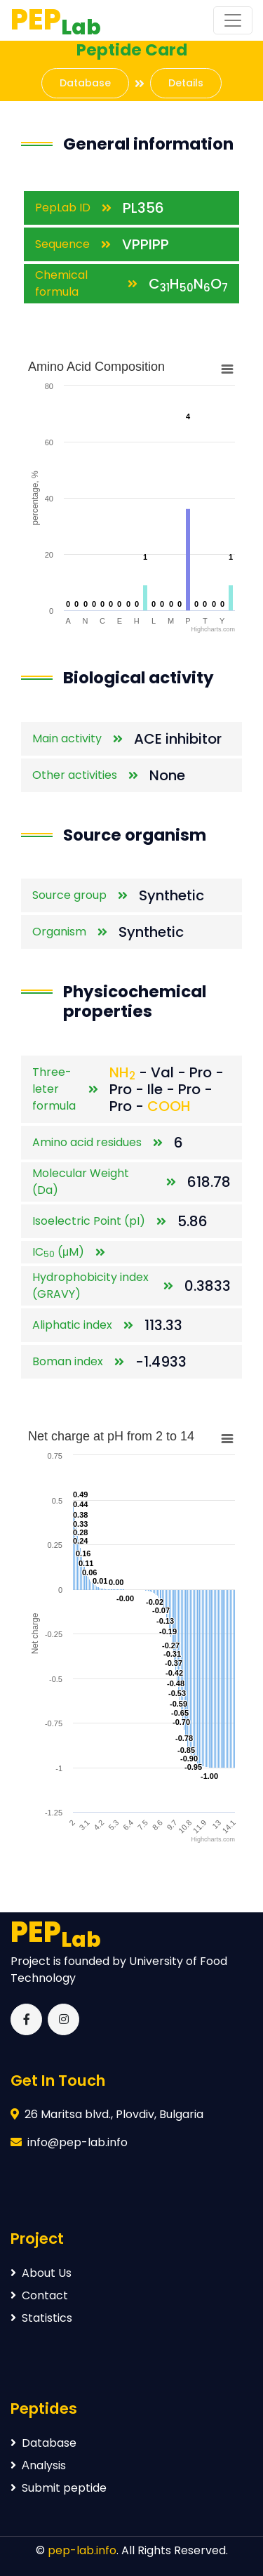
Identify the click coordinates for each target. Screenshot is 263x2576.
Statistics (41, 2318)
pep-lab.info (82, 2550)
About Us (41, 2273)
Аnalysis (38, 2465)
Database (85, 83)
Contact (39, 2295)
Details (185, 83)
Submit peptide (59, 2488)
